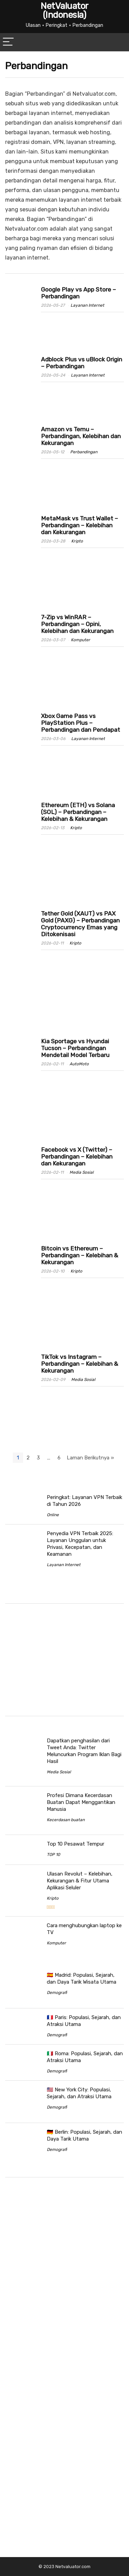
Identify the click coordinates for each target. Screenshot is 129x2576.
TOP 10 (53, 1854)
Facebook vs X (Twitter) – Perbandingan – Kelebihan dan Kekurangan (76, 1156)
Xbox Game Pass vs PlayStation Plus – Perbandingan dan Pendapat (80, 722)
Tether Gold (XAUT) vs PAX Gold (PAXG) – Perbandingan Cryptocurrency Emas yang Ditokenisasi (80, 924)
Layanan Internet (87, 305)
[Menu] (8, 42)
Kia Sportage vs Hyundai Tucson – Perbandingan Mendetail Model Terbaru (75, 1048)
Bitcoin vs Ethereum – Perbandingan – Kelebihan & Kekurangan (79, 1255)
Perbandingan (83, 452)
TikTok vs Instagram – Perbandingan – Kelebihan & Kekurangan (79, 1363)
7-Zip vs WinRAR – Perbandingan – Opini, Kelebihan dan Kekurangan (77, 624)
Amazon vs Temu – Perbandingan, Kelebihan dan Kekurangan (81, 436)
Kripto (77, 541)
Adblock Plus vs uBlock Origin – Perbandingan (81, 363)
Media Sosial (81, 1172)
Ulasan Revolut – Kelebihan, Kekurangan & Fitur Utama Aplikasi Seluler (79, 1881)
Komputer (80, 639)
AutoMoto (79, 1064)
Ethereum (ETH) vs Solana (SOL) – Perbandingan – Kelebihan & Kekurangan (78, 812)
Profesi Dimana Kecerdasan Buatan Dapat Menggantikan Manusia (81, 1802)
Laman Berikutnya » (90, 1458)
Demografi (57, 1992)
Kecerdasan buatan (66, 1819)
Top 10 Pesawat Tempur (75, 1844)
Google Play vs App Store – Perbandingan (78, 293)
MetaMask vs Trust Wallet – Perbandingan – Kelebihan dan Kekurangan (79, 525)
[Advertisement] (63, 1661)
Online (53, 1514)
